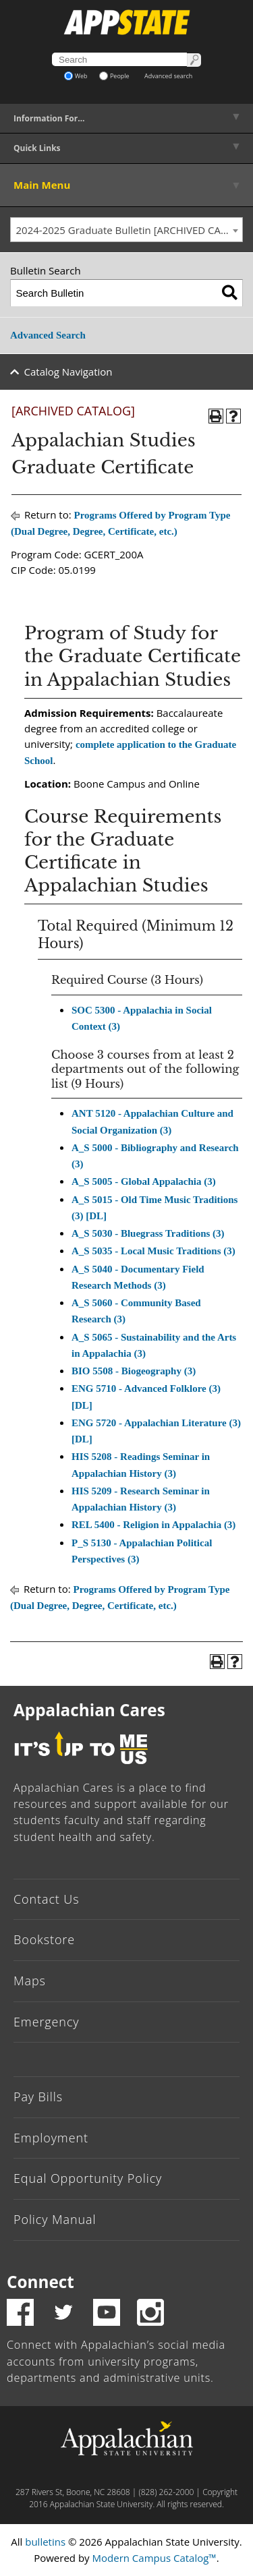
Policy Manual (54, 2219)
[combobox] (126, 230)
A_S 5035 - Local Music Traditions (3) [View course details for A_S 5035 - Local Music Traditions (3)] (153, 1251)
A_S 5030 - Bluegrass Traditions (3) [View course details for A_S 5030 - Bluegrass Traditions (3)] (148, 1233)
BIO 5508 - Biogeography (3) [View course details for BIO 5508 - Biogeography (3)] (134, 1371)
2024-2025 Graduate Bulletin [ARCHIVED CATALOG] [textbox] (129, 230)
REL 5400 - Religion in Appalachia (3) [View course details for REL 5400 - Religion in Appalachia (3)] (153, 1524)
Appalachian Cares (89, 1710)
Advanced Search (48, 335)
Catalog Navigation (68, 371)
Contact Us (46, 1899)
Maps (29, 1980)
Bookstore (44, 1939)
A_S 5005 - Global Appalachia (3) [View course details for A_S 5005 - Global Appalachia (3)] (144, 1181)
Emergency (46, 2022)
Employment (50, 2138)
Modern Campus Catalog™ (154, 2558)
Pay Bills (38, 2096)
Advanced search (168, 75)
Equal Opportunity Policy (87, 2178)
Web (76, 75)
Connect (40, 2282)
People (114, 75)
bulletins (45, 2541)
